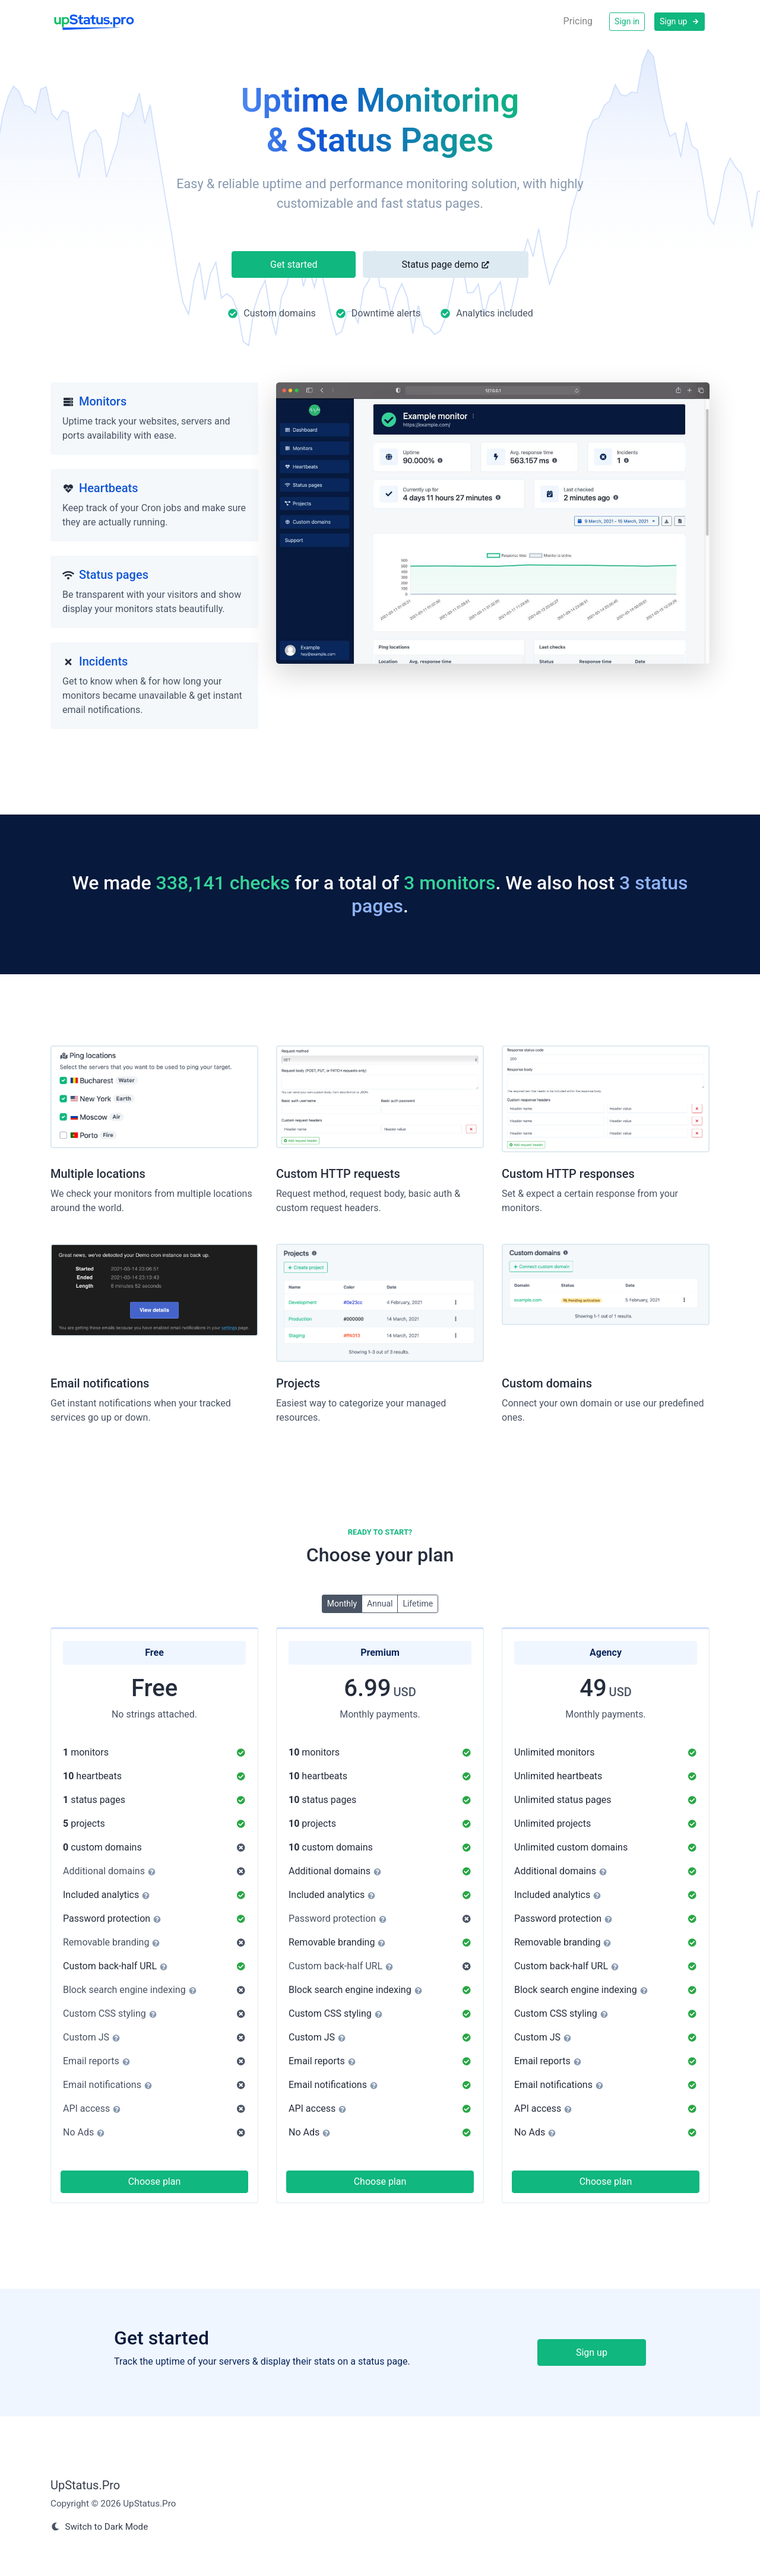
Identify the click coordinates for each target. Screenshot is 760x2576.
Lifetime (418, 1603)
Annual (379, 1603)
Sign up (679, 21)
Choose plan (154, 2181)
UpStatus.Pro (85, 2485)
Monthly (342, 1603)
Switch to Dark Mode (99, 2526)
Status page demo (445, 264)
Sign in (627, 21)
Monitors (102, 401)
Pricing (578, 21)
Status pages (113, 575)
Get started (293, 264)
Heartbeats (108, 488)
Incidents (103, 661)
